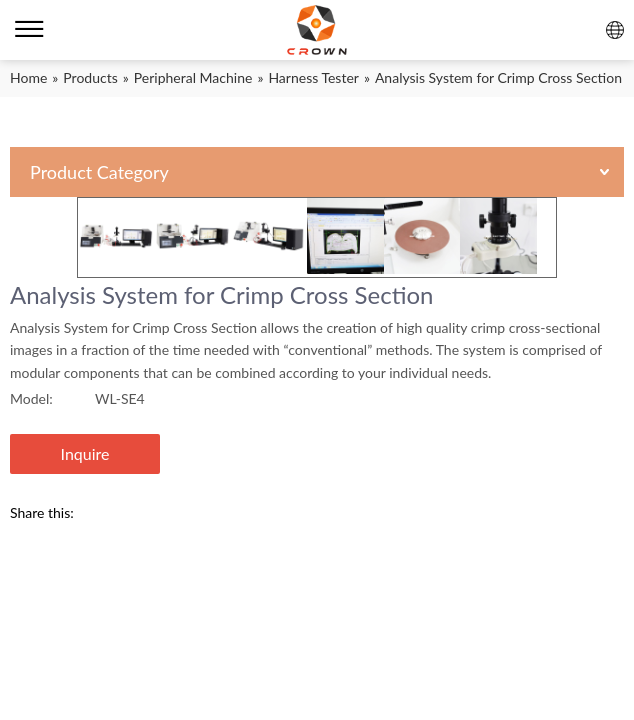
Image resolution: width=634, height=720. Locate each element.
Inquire (85, 453)
